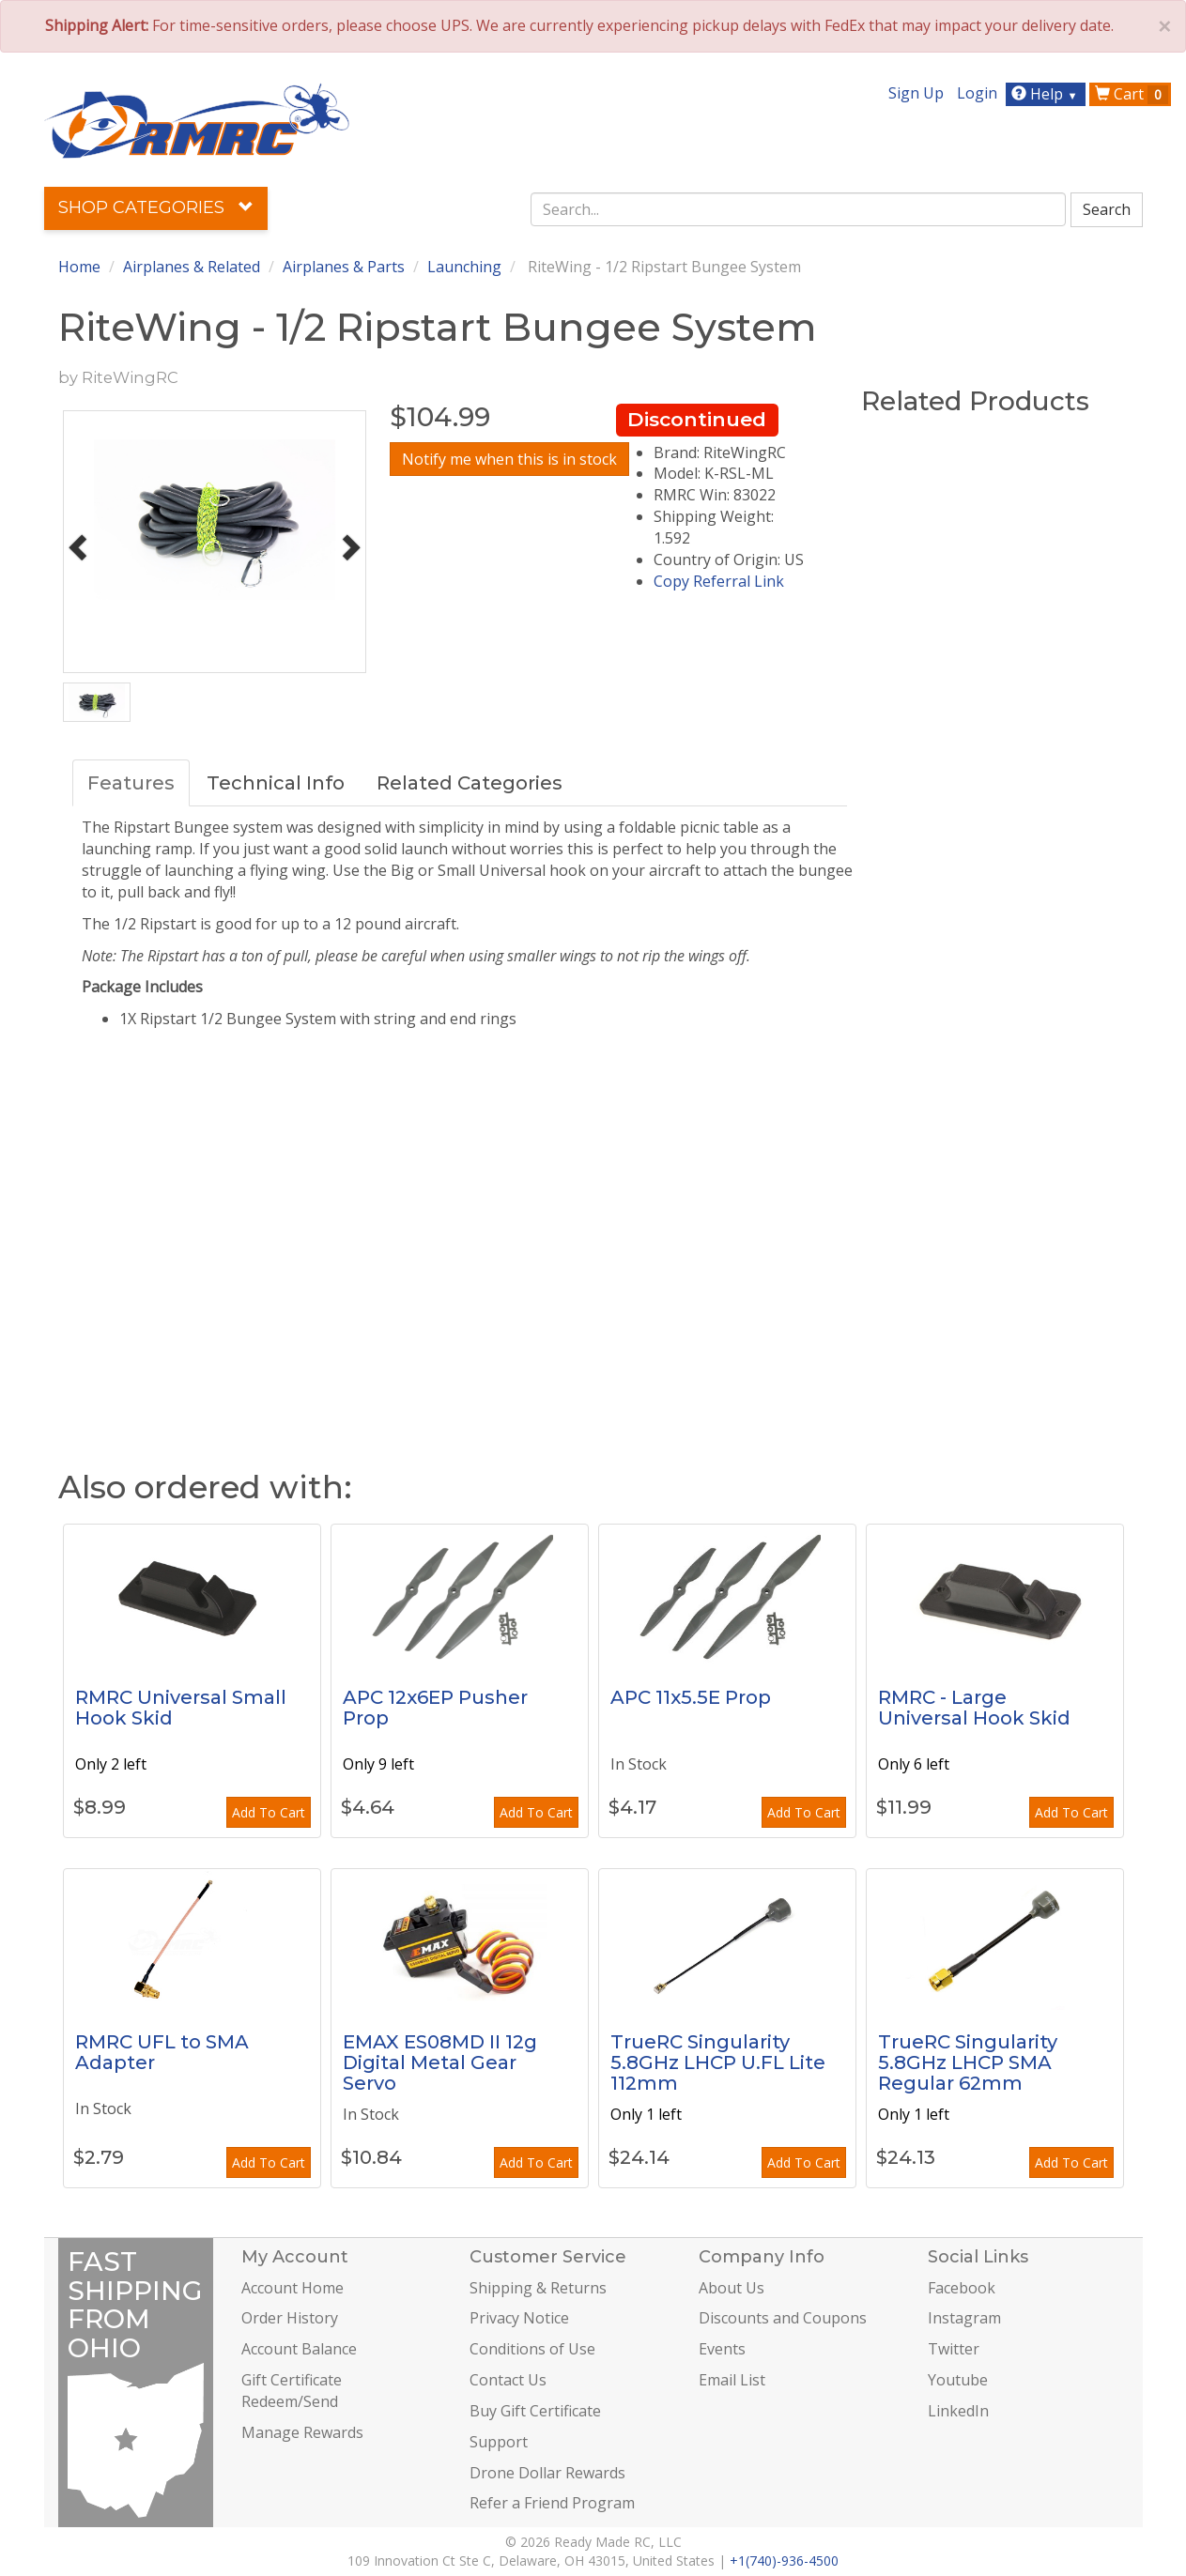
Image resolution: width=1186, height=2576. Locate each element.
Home (79, 266)
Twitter (953, 2348)
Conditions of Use (532, 2348)
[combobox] (798, 209)
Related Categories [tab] (469, 783)
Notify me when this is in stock (509, 459)
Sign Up (916, 93)
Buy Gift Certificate (535, 2410)
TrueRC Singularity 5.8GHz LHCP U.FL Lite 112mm (717, 2062)
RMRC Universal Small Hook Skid (180, 1707)
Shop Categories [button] (156, 207)
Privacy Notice (519, 2318)
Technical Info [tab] (276, 783)
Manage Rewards (302, 2432)
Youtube (958, 2379)
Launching (464, 266)
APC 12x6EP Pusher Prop (435, 1707)
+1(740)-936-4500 (784, 2560)
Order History (289, 2318)
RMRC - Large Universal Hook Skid (974, 1707)
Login (977, 93)
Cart (1131, 94)
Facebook (961, 2287)
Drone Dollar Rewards (547, 2472)
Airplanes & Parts (344, 266)
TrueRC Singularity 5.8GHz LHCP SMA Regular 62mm (967, 2062)
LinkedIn (958, 2410)
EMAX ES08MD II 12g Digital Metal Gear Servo (440, 2062)
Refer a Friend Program (552, 2502)
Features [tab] (131, 783)
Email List (732, 2379)
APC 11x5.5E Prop (690, 1697)
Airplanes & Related (191, 266)
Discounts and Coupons (783, 2318)
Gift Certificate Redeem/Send (291, 2390)
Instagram (964, 2318)
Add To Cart (268, 1812)
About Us (731, 2287)
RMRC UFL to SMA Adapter (162, 2052)
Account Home (292, 2287)
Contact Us (508, 2379)
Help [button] (1046, 94)
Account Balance (299, 2348)
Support (499, 2441)
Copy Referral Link (719, 581)
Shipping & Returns (538, 2287)
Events (722, 2348)
